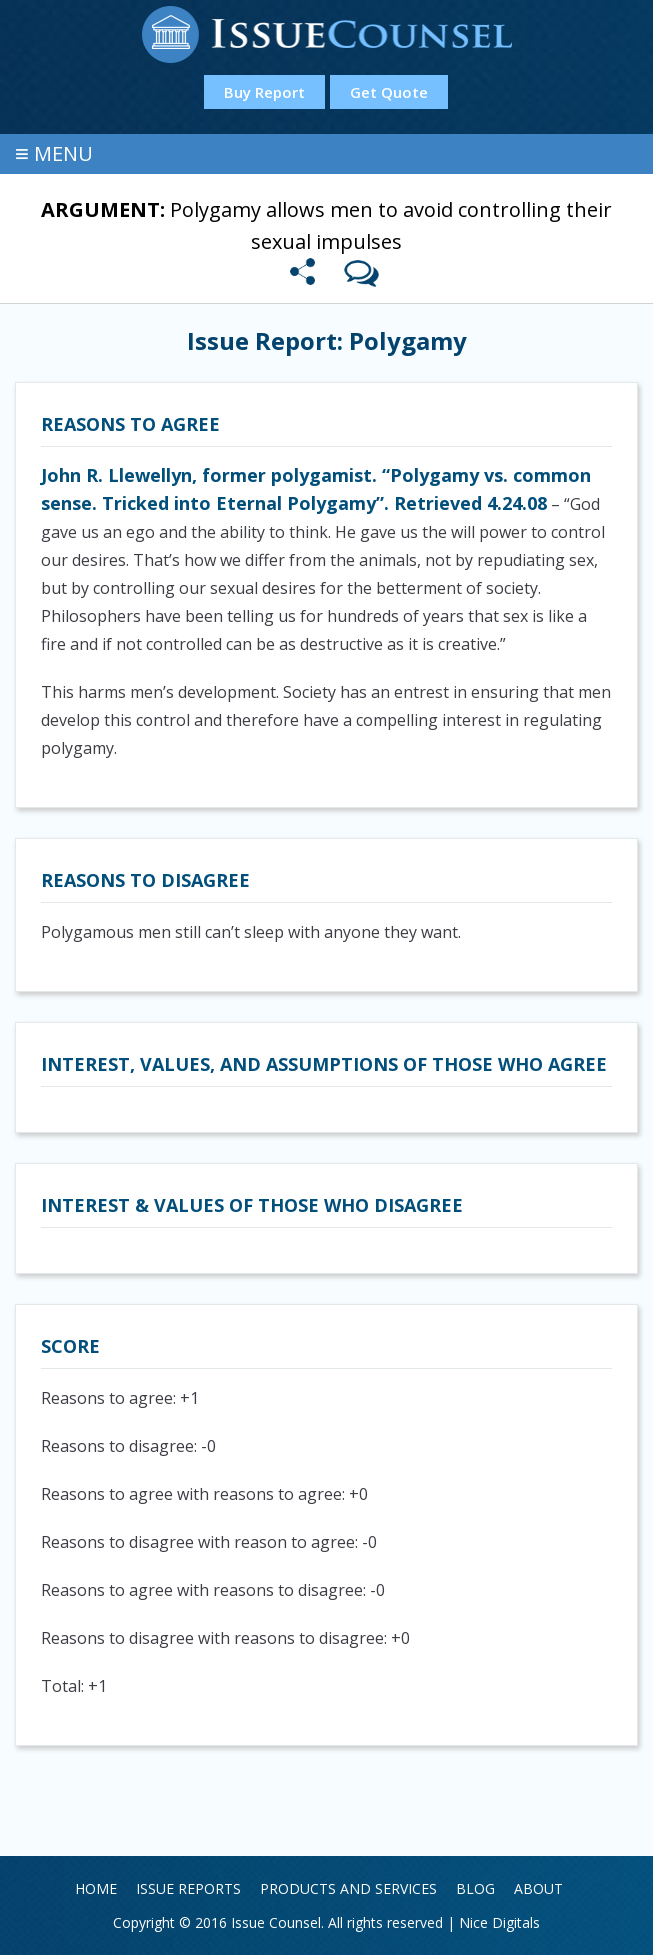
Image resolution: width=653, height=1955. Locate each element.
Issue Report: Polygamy (327, 340)
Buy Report (264, 92)
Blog (475, 1888)
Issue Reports (188, 1888)
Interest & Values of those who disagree (252, 1205)
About (538, 1888)
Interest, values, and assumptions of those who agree (324, 1064)
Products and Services (348, 1888)
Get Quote (389, 92)
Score (70, 1346)
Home (96, 1888)
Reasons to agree (130, 424)
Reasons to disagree (145, 880)
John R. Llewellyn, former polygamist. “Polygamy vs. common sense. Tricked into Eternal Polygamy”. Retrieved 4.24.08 (316, 489)
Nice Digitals (499, 1922)
